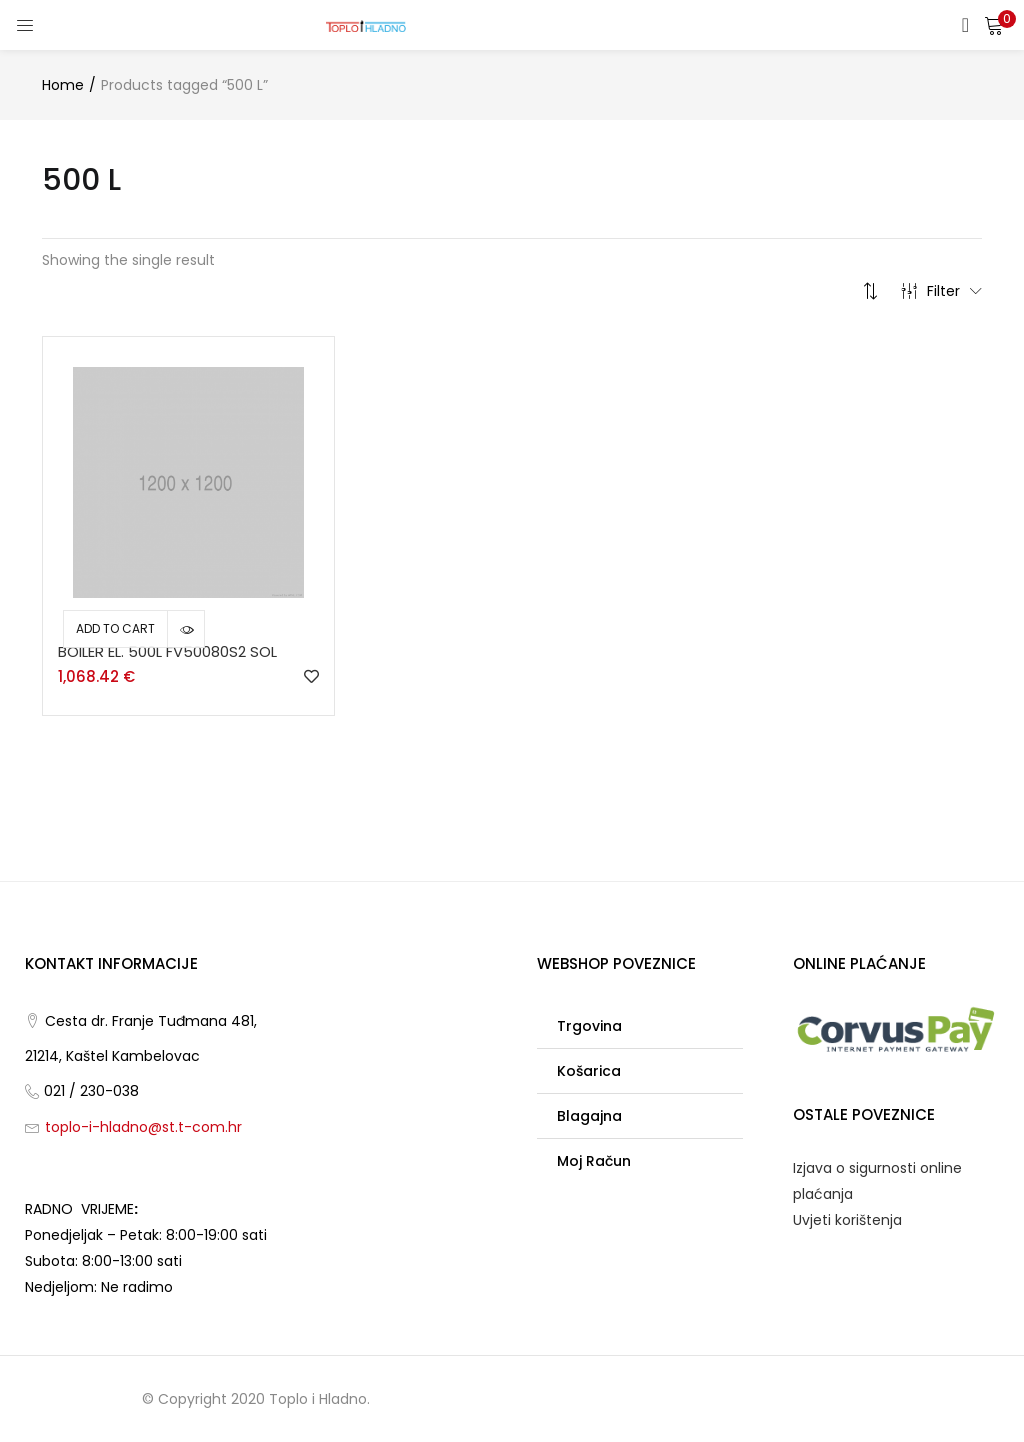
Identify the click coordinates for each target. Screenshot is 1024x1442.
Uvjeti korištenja (847, 1220)
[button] (994, 25)
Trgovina (589, 1026)
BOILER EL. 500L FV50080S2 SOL (167, 651)
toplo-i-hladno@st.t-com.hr (143, 1127)
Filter (941, 291)
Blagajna (589, 1116)
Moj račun (594, 1161)
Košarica (589, 1071)
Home (63, 85)
